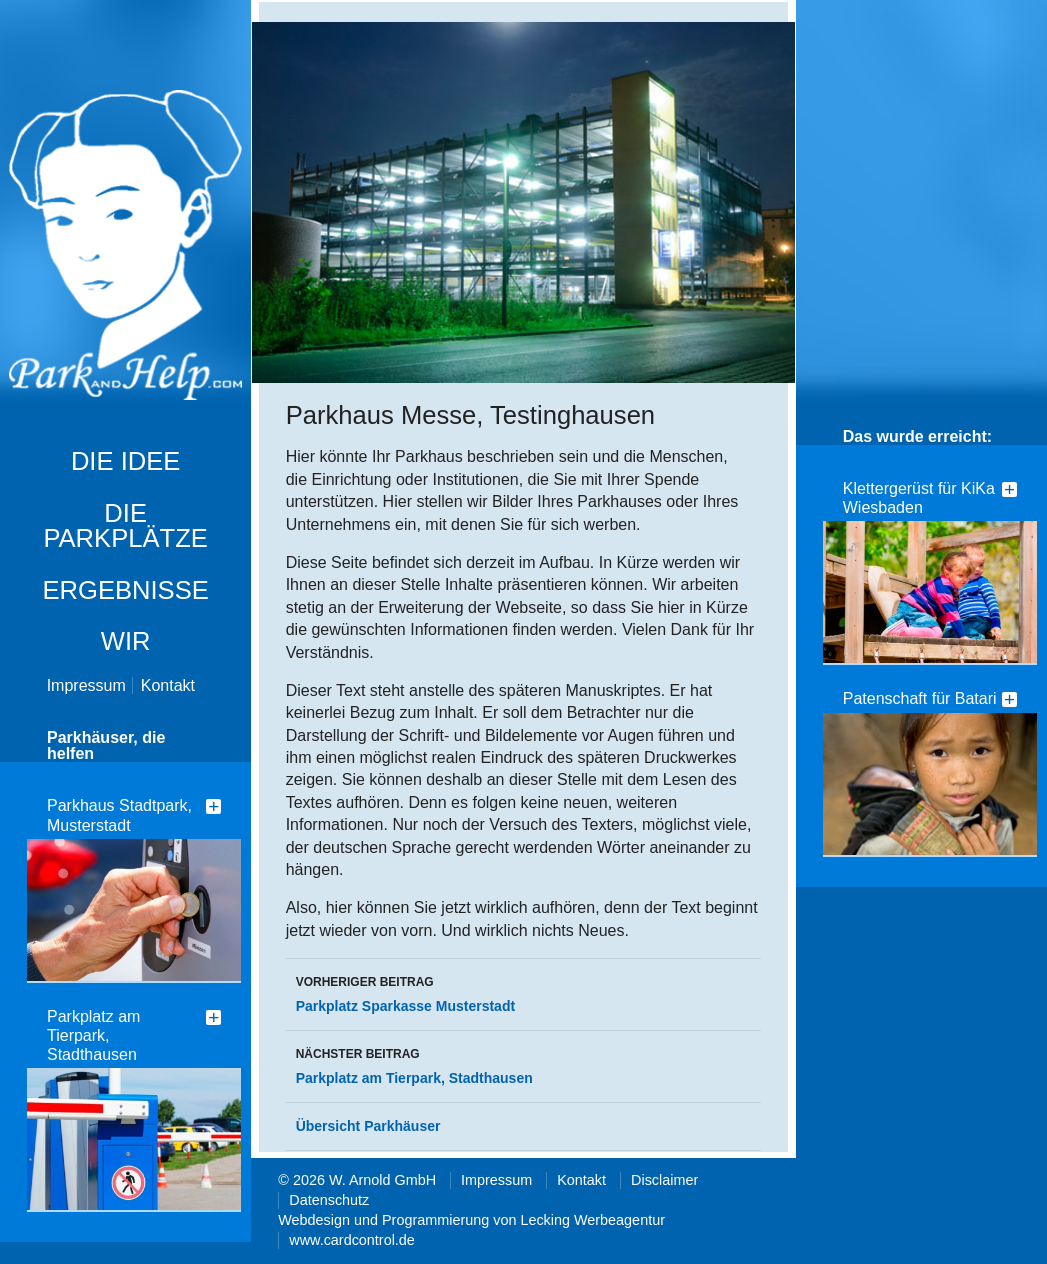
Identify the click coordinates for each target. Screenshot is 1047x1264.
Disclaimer (664, 1180)
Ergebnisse (125, 590)
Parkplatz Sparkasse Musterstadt (524, 992)
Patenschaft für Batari (920, 698)
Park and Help (126, 246)
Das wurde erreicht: (917, 436)
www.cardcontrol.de (352, 1240)
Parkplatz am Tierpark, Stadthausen (93, 1035)
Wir (126, 641)
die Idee (126, 461)
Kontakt (168, 685)
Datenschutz (329, 1200)
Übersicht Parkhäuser (368, 1126)
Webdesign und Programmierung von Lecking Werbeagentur (471, 1220)
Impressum (86, 685)
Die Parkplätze (125, 526)
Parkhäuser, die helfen (106, 745)
